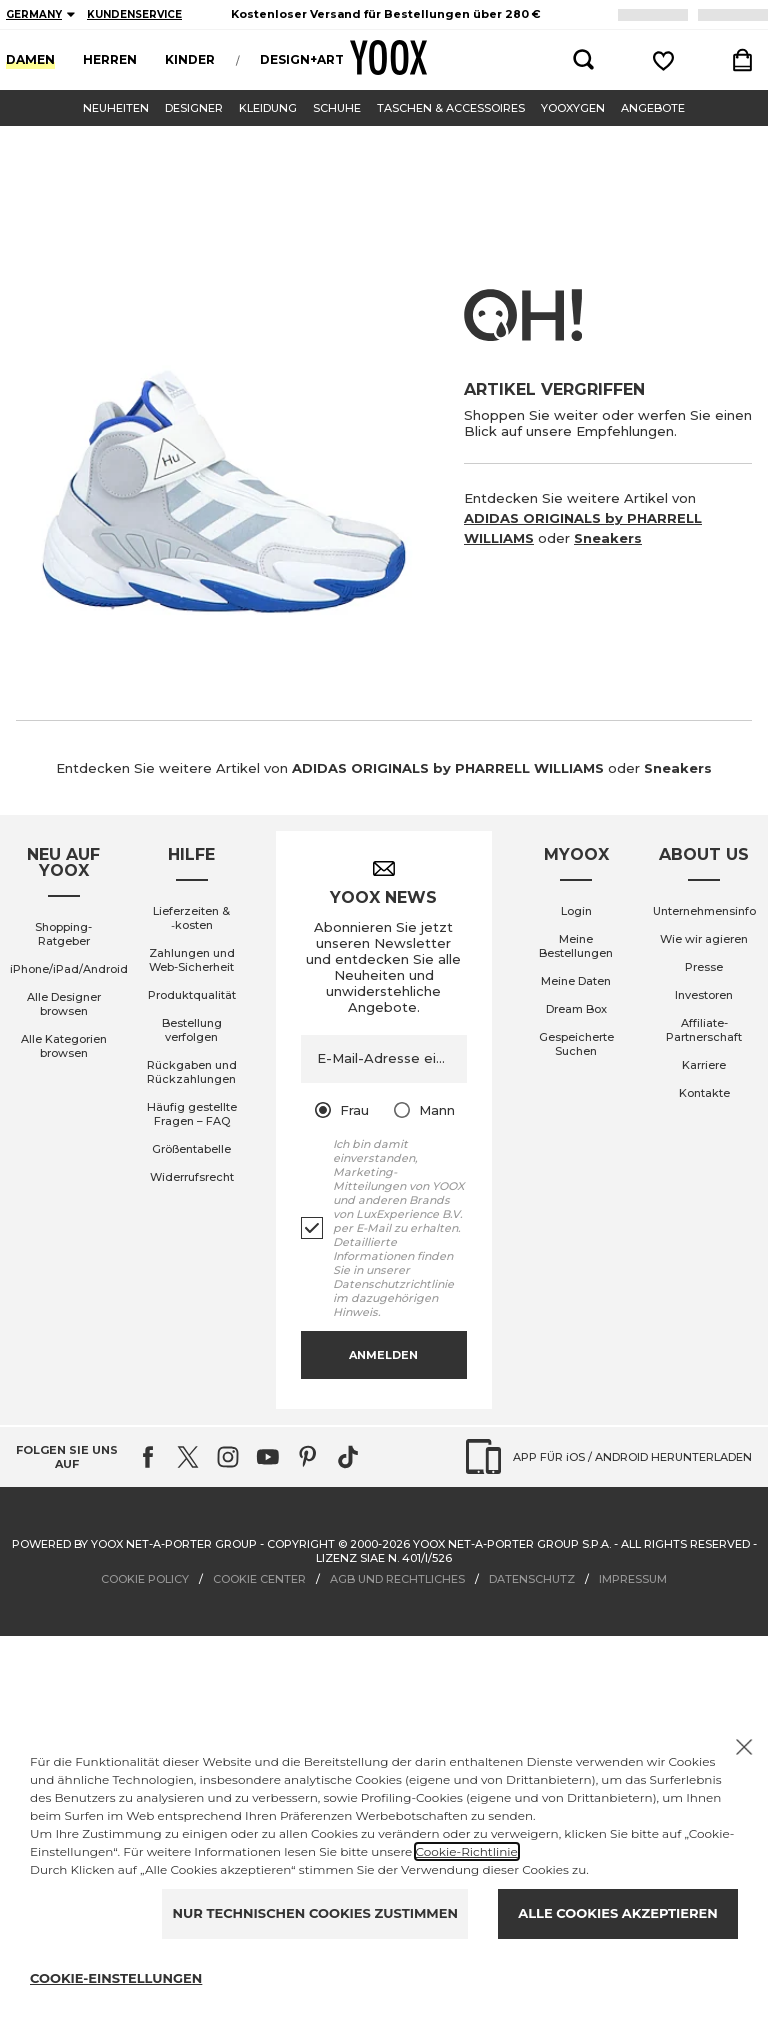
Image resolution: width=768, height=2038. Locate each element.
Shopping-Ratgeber (63, 934)
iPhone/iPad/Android (69, 969)
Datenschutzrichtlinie (393, 1284)
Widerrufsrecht (192, 1177)
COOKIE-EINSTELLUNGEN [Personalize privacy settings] (116, 1978)
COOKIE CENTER (259, 1579)
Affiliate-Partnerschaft (704, 1030)
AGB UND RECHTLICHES (397, 1579)
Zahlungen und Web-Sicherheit (192, 960)
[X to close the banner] (744, 1747)
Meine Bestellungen (576, 946)
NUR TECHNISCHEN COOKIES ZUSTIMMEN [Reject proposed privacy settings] (315, 1913)
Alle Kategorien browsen (64, 1046)
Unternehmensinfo (704, 911)
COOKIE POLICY (145, 1579)
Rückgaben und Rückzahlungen (192, 1072)
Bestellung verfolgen (192, 1030)
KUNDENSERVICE (134, 14)
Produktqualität (192, 995)
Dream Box (576, 1009)
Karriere (704, 1065)
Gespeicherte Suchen (576, 1044)
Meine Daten (576, 981)
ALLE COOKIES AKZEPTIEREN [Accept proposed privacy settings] (617, 1913)
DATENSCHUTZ (532, 1579)
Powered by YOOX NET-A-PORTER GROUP (134, 1544)
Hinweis (355, 1312)
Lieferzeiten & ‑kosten (191, 918)
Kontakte (704, 1093)
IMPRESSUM (633, 1579)
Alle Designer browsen (64, 1004)
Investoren (704, 995)
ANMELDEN (659, 14)
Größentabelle (191, 1149)
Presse (704, 967)
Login (576, 911)
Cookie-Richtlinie (467, 1851)
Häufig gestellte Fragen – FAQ (192, 1114)
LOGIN (736, 14)
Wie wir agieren (704, 939)
